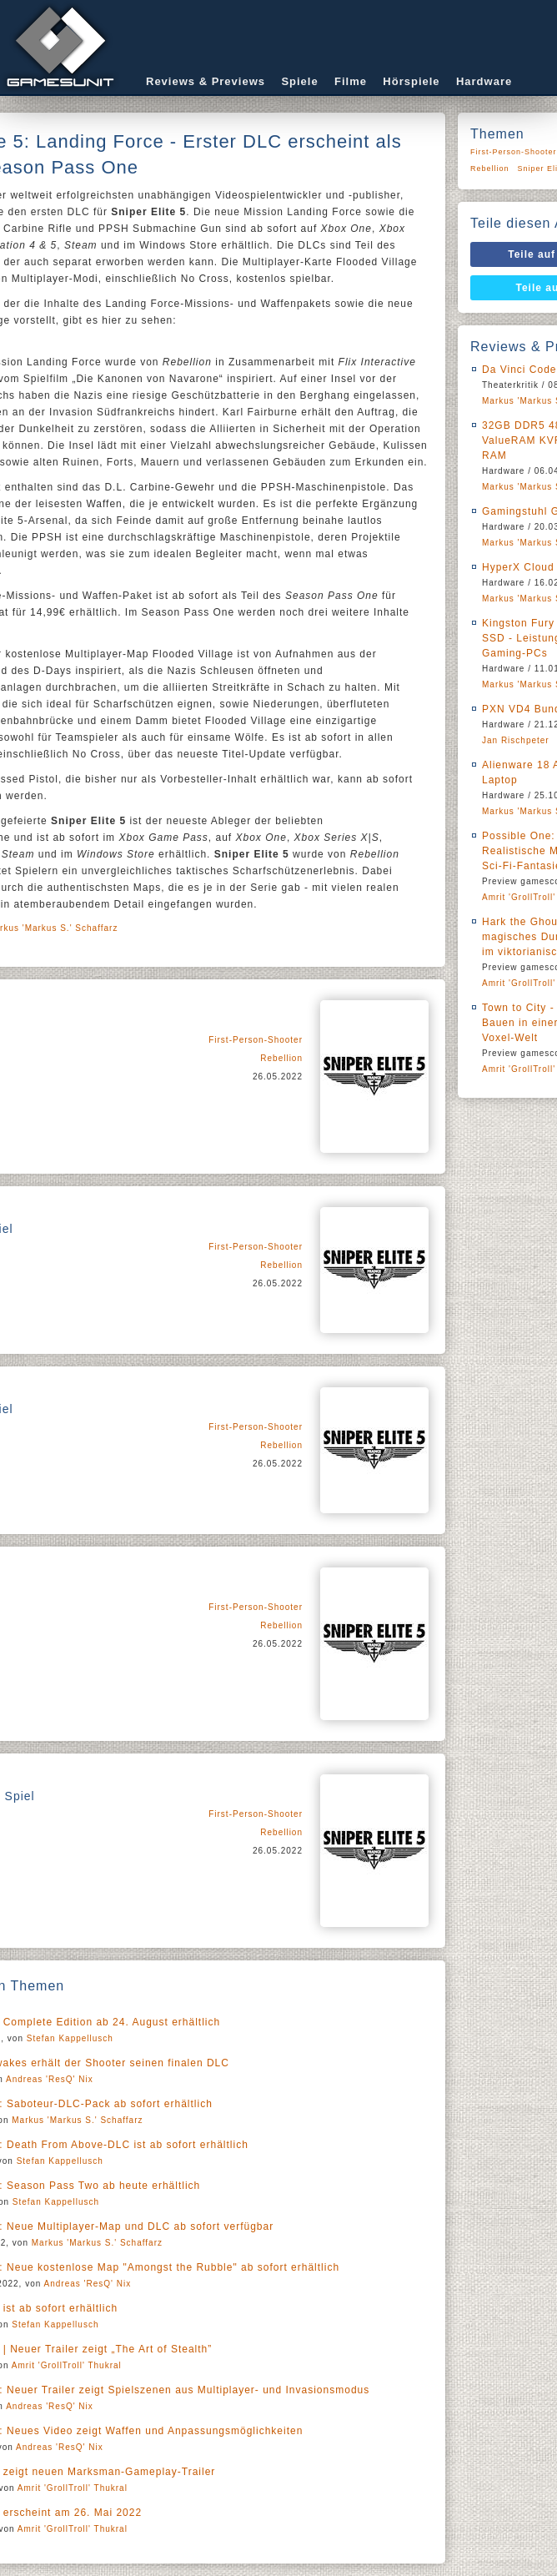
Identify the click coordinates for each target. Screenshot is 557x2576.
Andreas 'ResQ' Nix (49, 2079)
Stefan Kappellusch (70, 2038)
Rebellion (281, 1058)
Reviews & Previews (205, 81)
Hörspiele (411, 81)
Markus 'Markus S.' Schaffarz (77, 2120)
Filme (350, 81)
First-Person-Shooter (255, 1039)
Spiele (299, 81)
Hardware (484, 81)
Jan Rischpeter (515, 740)
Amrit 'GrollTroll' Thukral (67, 2365)
